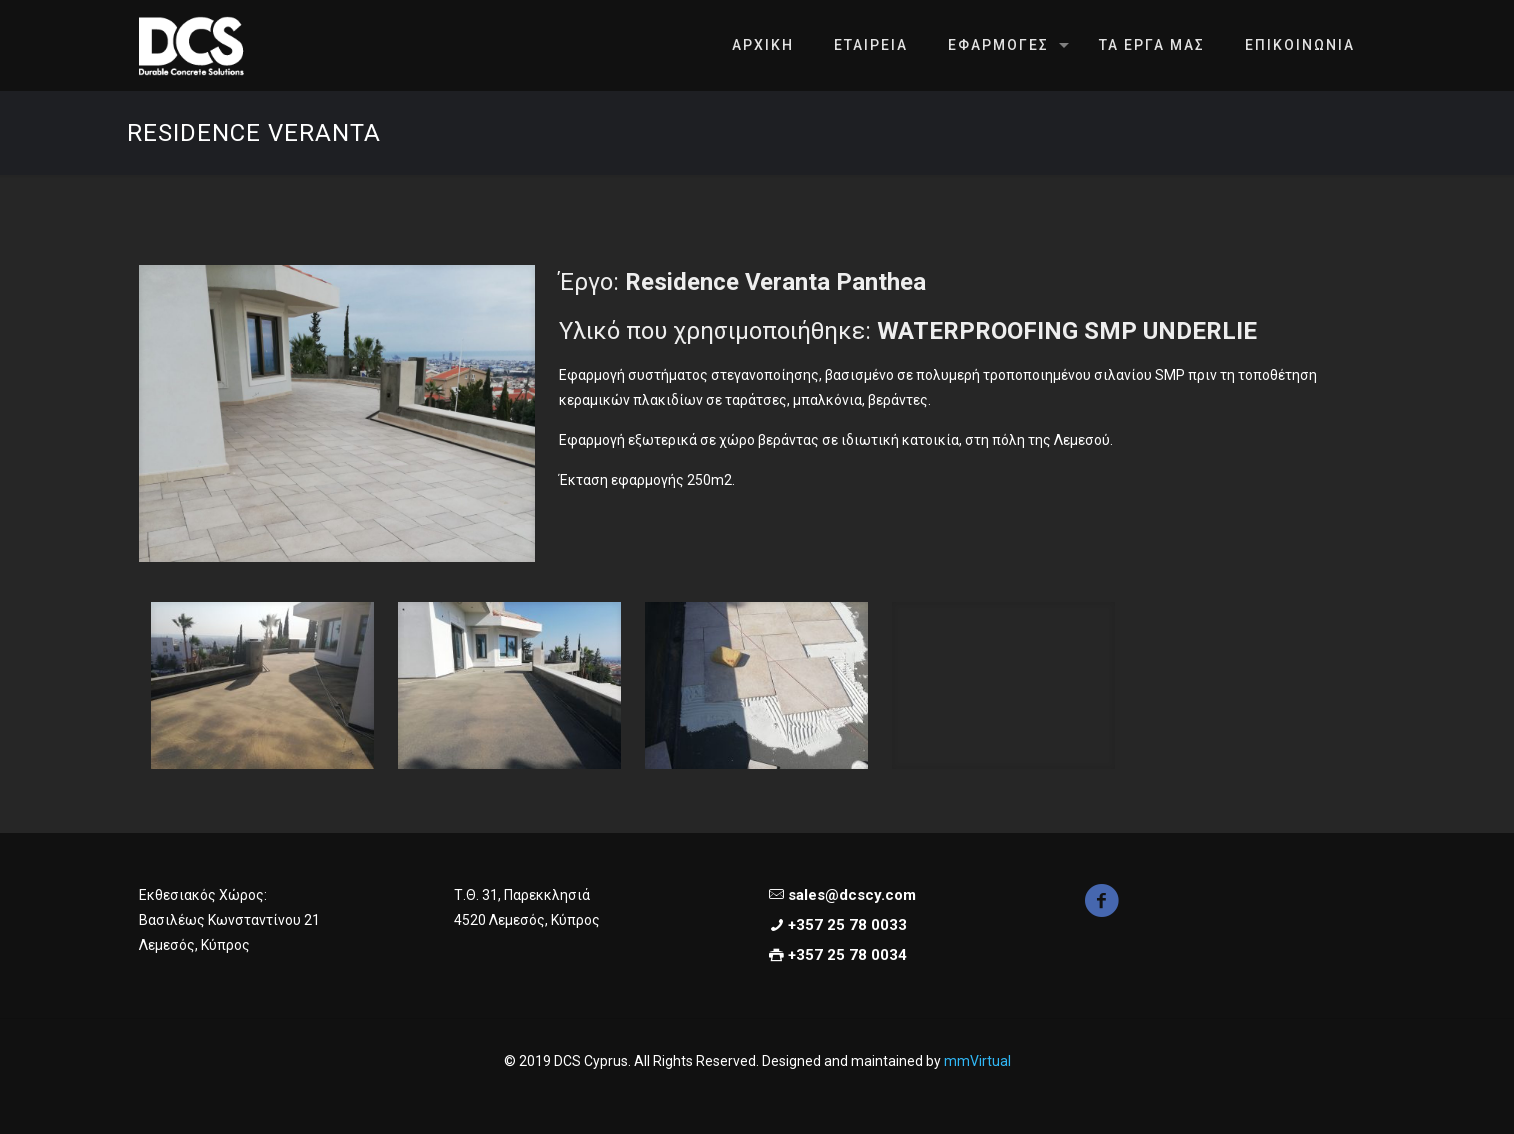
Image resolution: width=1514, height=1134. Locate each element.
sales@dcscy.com (852, 895)
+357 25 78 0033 (847, 925)
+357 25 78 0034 (847, 955)
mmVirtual (977, 1061)
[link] (337, 413)
